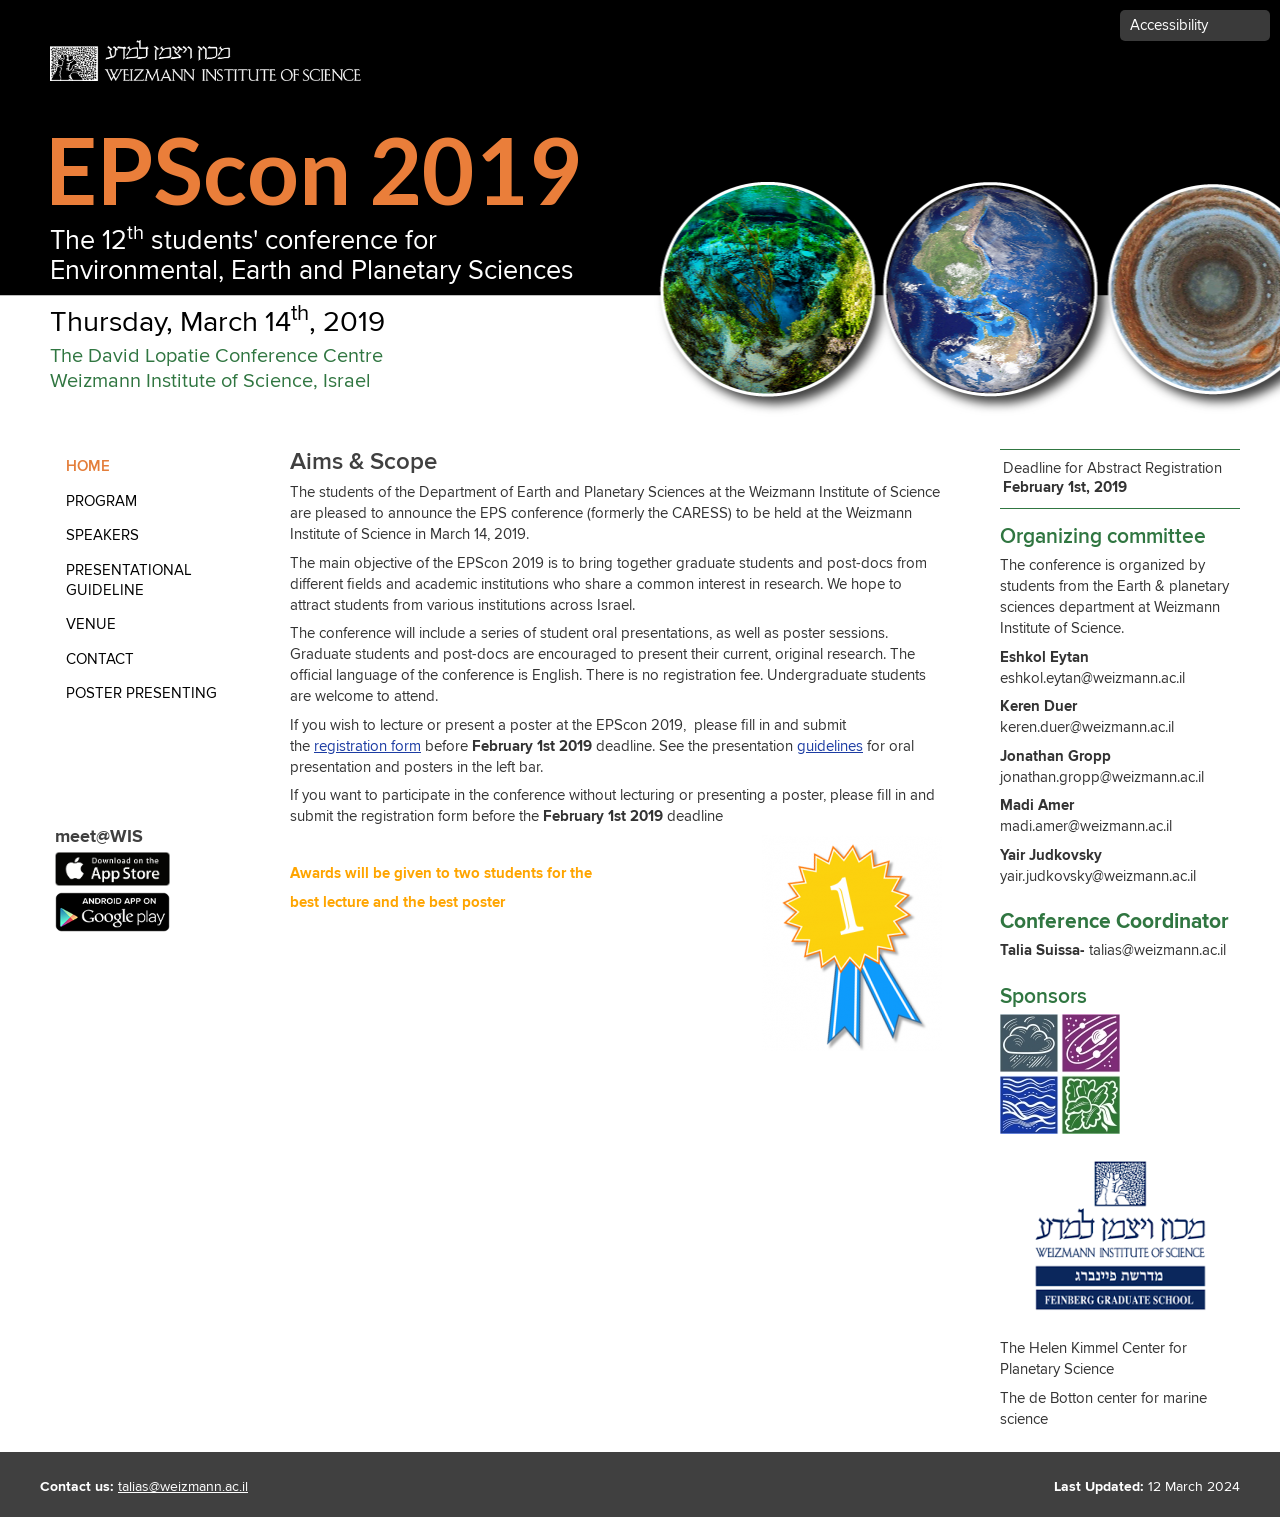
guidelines (830, 746)
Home (88, 466)
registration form (367, 746)
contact (100, 659)
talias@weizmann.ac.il (183, 1487)
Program (101, 501)
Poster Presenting (141, 693)
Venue (91, 624)
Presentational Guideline (129, 580)
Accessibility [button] (1169, 25)
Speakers (102, 535)
